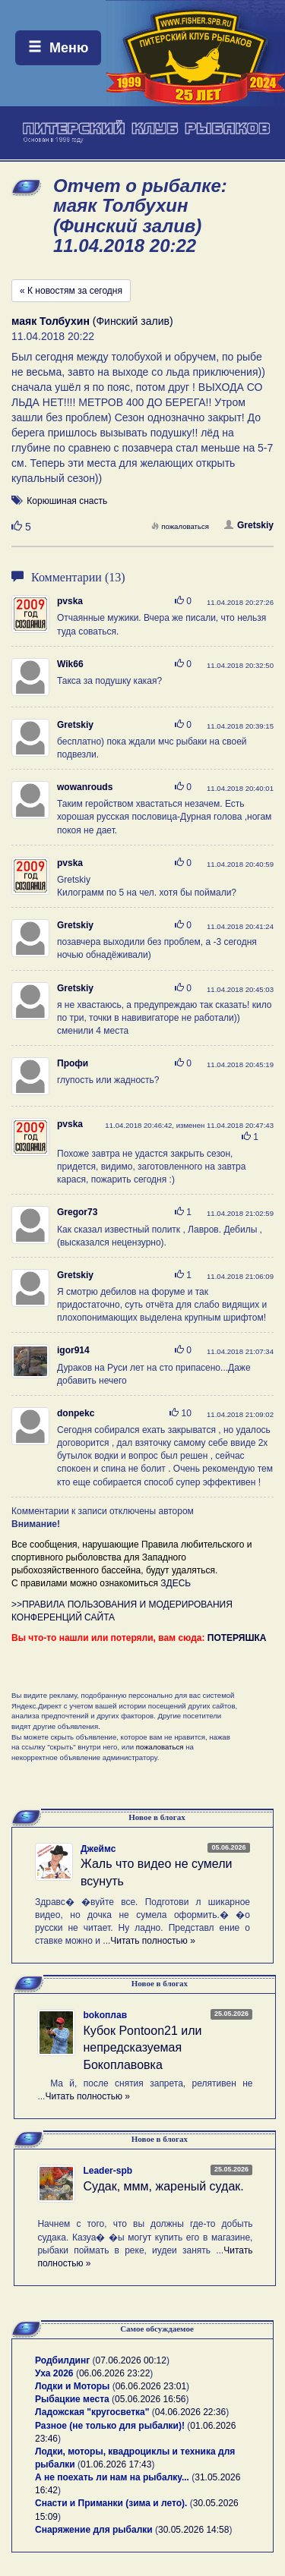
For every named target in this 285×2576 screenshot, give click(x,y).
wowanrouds (84, 787)
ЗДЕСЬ (175, 1583)
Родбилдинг (62, 2360)
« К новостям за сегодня (71, 290)
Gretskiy (249, 525)
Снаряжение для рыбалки (94, 2529)
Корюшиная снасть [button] (67, 501)
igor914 (73, 1350)
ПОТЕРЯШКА (237, 1638)
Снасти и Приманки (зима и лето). (111, 2503)
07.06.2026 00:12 (131, 2360)
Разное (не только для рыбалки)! (110, 2425)
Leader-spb (107, 2170)
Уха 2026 (54, 2373)
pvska (70, 601)
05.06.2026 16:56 (150, 2399)
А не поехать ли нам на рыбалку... (112, 2477)
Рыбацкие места (72, 2399)
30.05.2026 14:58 (193, 2529)
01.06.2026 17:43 (116, 2464)
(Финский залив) (92, 321)
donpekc (75, 1413)
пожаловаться (180, 526)
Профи (72, 1063)
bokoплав (105, 2015)
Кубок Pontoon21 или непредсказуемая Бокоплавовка (142, 2048)
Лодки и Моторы (72, 2386)
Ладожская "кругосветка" (93, 2412)
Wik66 (70, 664)
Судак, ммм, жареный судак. (163, 2186)
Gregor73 (77, 1212)
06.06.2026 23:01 (151, 2386)
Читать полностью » (152, 1940)
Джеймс (98, 1849)
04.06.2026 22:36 (190, 2412)
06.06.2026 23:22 (114, 2373)
